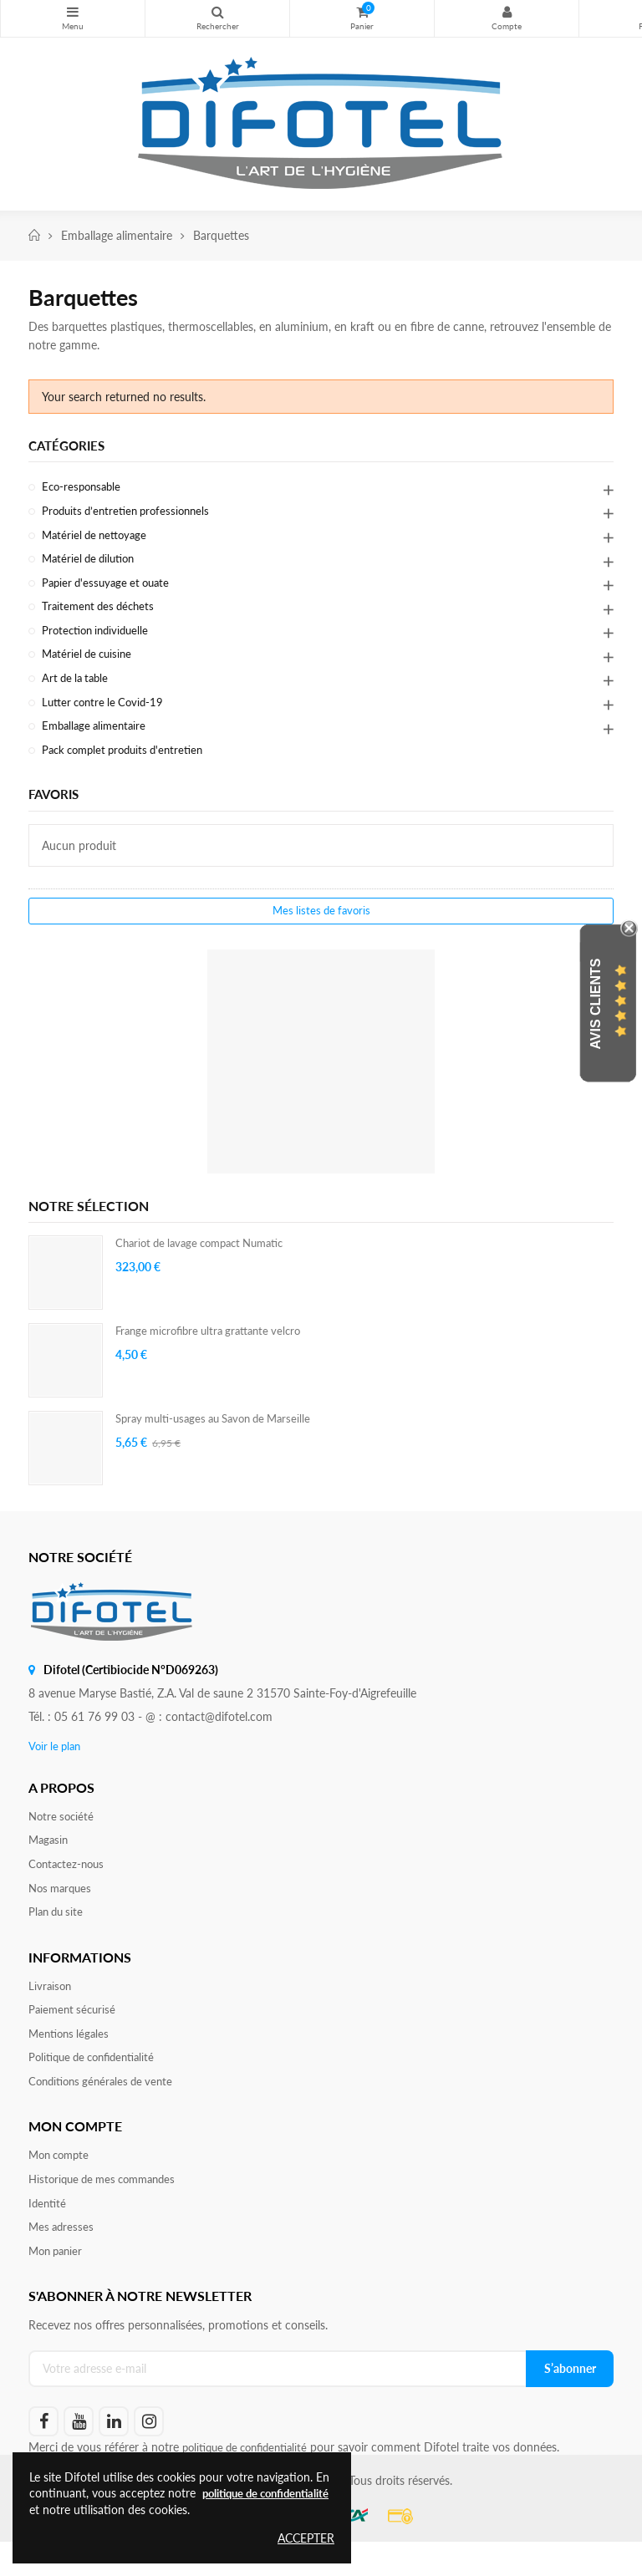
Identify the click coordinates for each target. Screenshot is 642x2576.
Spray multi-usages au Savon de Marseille (222, 1435)
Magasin (49, 1858)
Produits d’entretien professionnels (131, 514)
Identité (48, 2234)
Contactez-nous (69, 1883)
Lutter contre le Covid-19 (106, 714)
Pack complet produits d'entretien (129, 764)
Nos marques (62, 1908)
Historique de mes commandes (108, 2209)
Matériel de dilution (92, 564)
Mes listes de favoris (321, 927)
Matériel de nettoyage (98, 539)
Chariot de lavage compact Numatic (208, 1260)
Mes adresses (62, 2260)
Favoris (56, 809)
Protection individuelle (99, 639)
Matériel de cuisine (90, 664)
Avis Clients (595, 1003)
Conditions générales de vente (105, 2109)
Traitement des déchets (101, 614)
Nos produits (73, 11)
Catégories (69, 446)
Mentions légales (71, 2059)
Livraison (51, 2009)
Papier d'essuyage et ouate (110, 589)
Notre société (63, 1833)
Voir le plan (56, 1762)
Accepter (306, 2538)
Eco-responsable (84, 488)
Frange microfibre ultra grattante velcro (216, 1348)
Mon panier (58, 2285)
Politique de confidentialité (97, 2084)
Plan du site (58, 1934)
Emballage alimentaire (97, 739)
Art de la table (78, 689)
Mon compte (506, 11)
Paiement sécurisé (74, 2034)
